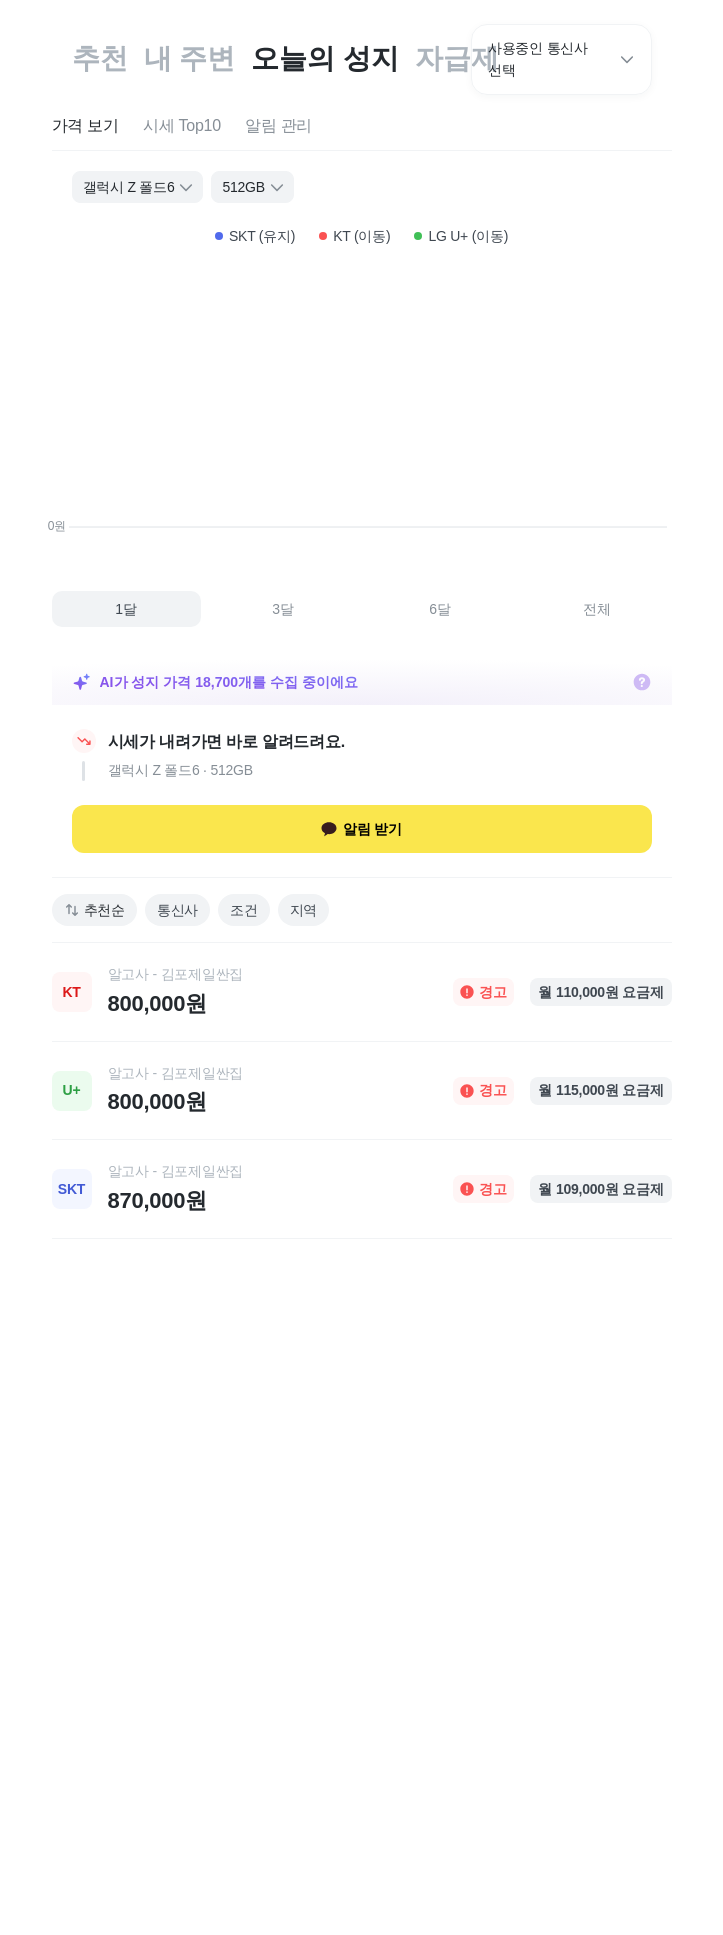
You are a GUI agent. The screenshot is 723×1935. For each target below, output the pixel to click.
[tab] (85, 126)
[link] (362, 992)
